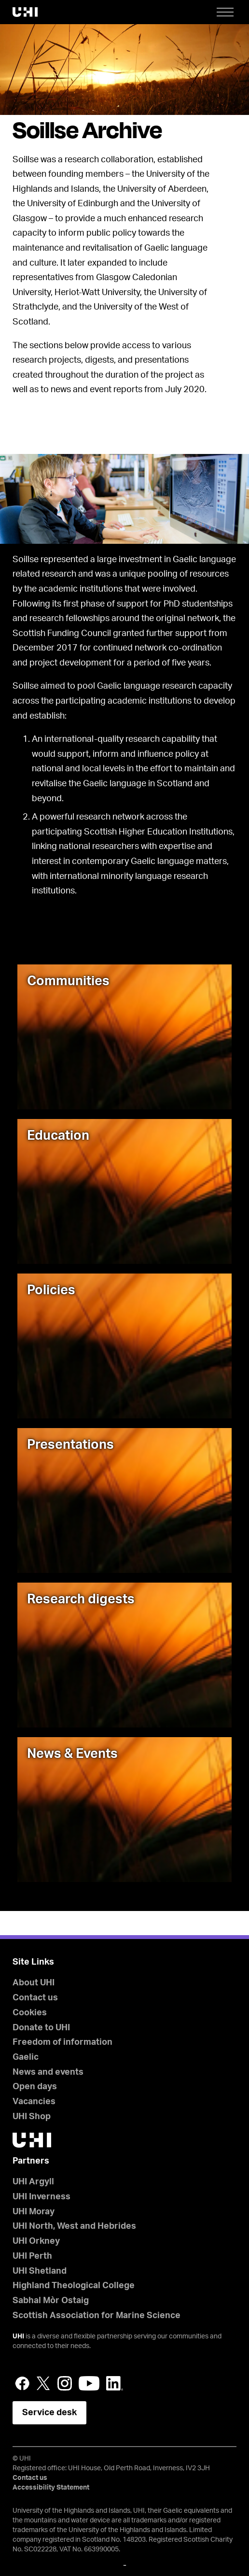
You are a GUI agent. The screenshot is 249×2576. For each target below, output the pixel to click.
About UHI (34, 1983)
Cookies (30, 2013)
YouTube (89, 2383)
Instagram (64, 2383)
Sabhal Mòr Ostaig (51, 2300)
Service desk (49, 2412)
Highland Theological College (74, 2285)
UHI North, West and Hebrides (74, 2226)
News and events (48, 2072)
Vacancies (34, 2101)
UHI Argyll (33, 2182)
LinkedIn (114, 2383)
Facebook (22, 2383)
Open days (35, 2086)
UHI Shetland (40, 2271)
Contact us (35, 1998)
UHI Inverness (41, 2197)
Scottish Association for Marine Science (96, 2315)
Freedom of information (62, 2042)
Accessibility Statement (51, 2487)
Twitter (43, 2383)
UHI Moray (34, 2212)
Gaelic (26, 2057)
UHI (18, 2336)
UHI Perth (32, 2256)
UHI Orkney (36, 2241)
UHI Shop (32, 2116)
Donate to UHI (41, 2028)
